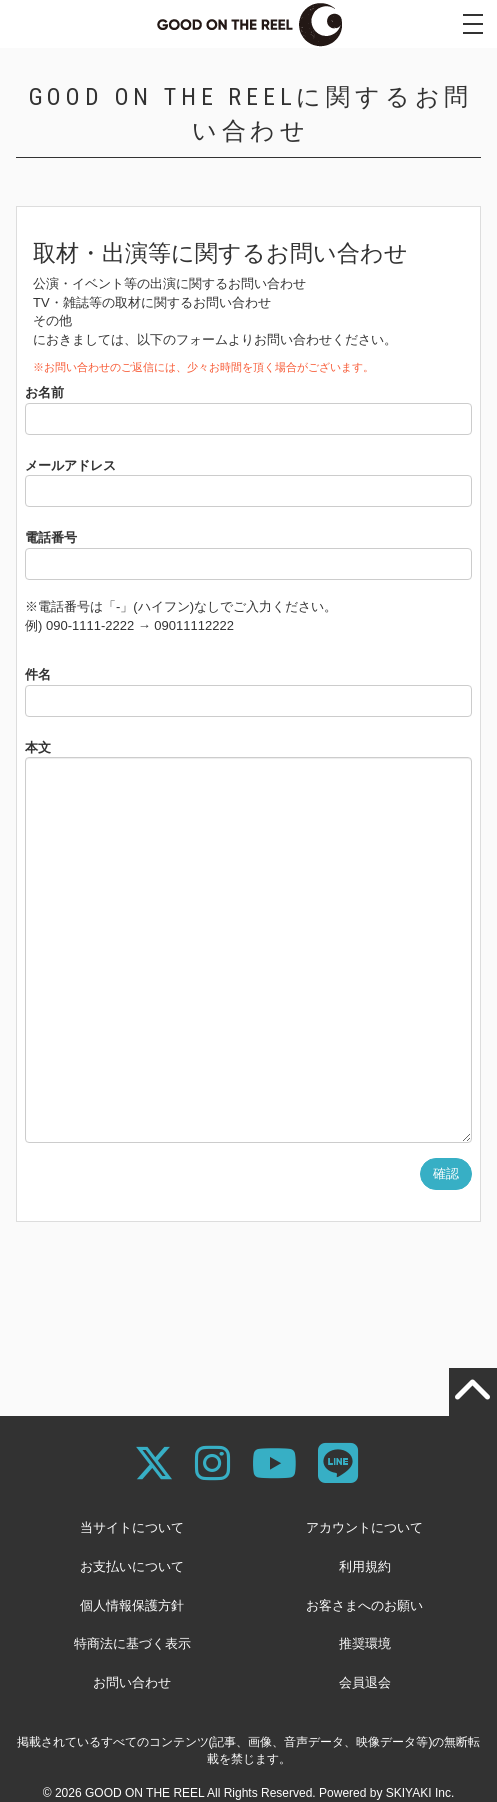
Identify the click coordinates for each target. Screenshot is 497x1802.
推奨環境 (365, 1643)
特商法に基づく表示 (132, 1643)
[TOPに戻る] (473, 1392)
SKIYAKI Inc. (420, 1793)
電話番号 (51, 537)
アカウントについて (364, 1527)
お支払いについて (132, 1566)
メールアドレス (70, 465)
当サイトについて (132, 1527)
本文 (38, 747)
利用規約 (365, 1566)
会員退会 (365, 1682)
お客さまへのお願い (364, 1605)
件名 (38, 674)
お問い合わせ (132, 1682)
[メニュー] (473, 24)
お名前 (44, 392)
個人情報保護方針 (132, 1605)
